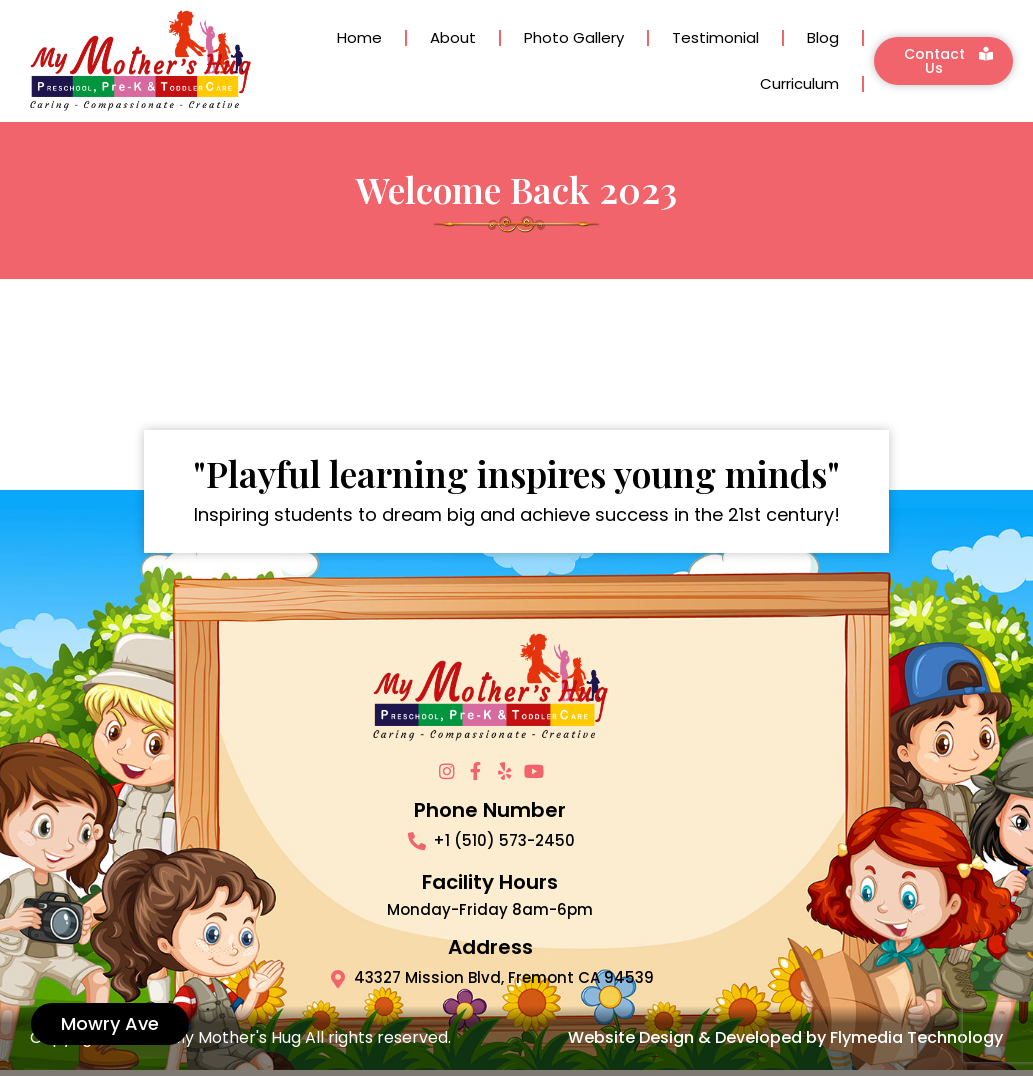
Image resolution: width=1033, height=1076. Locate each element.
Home (359, 37)
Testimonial (715, 37)
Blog (823, 37)
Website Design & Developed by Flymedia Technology (785, 1037)
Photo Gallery (574, 37)
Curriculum (799, 83)
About (453, 37)
